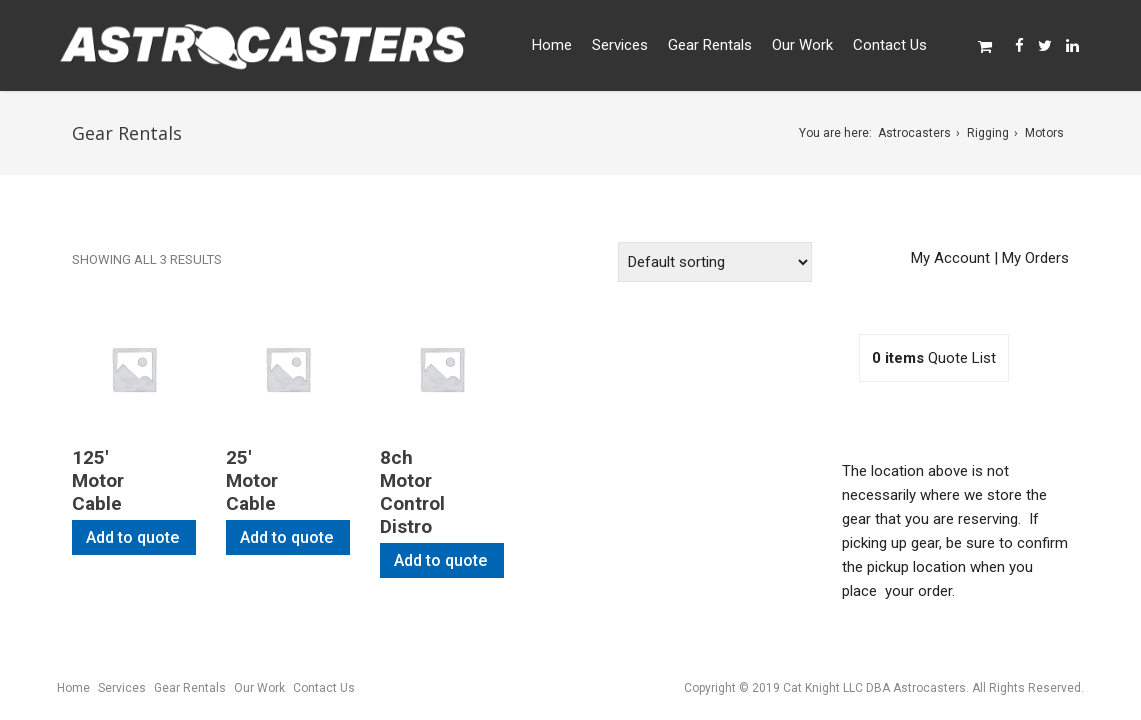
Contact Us (890, 45)
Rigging (988, 133)
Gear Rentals (710, 45)
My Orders (1035, 258)
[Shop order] (715, 262)
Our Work (802, 45)
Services (620, 45)
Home (552, 45)
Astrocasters (914, 133)
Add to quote (132, 537)
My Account (950, 258)
